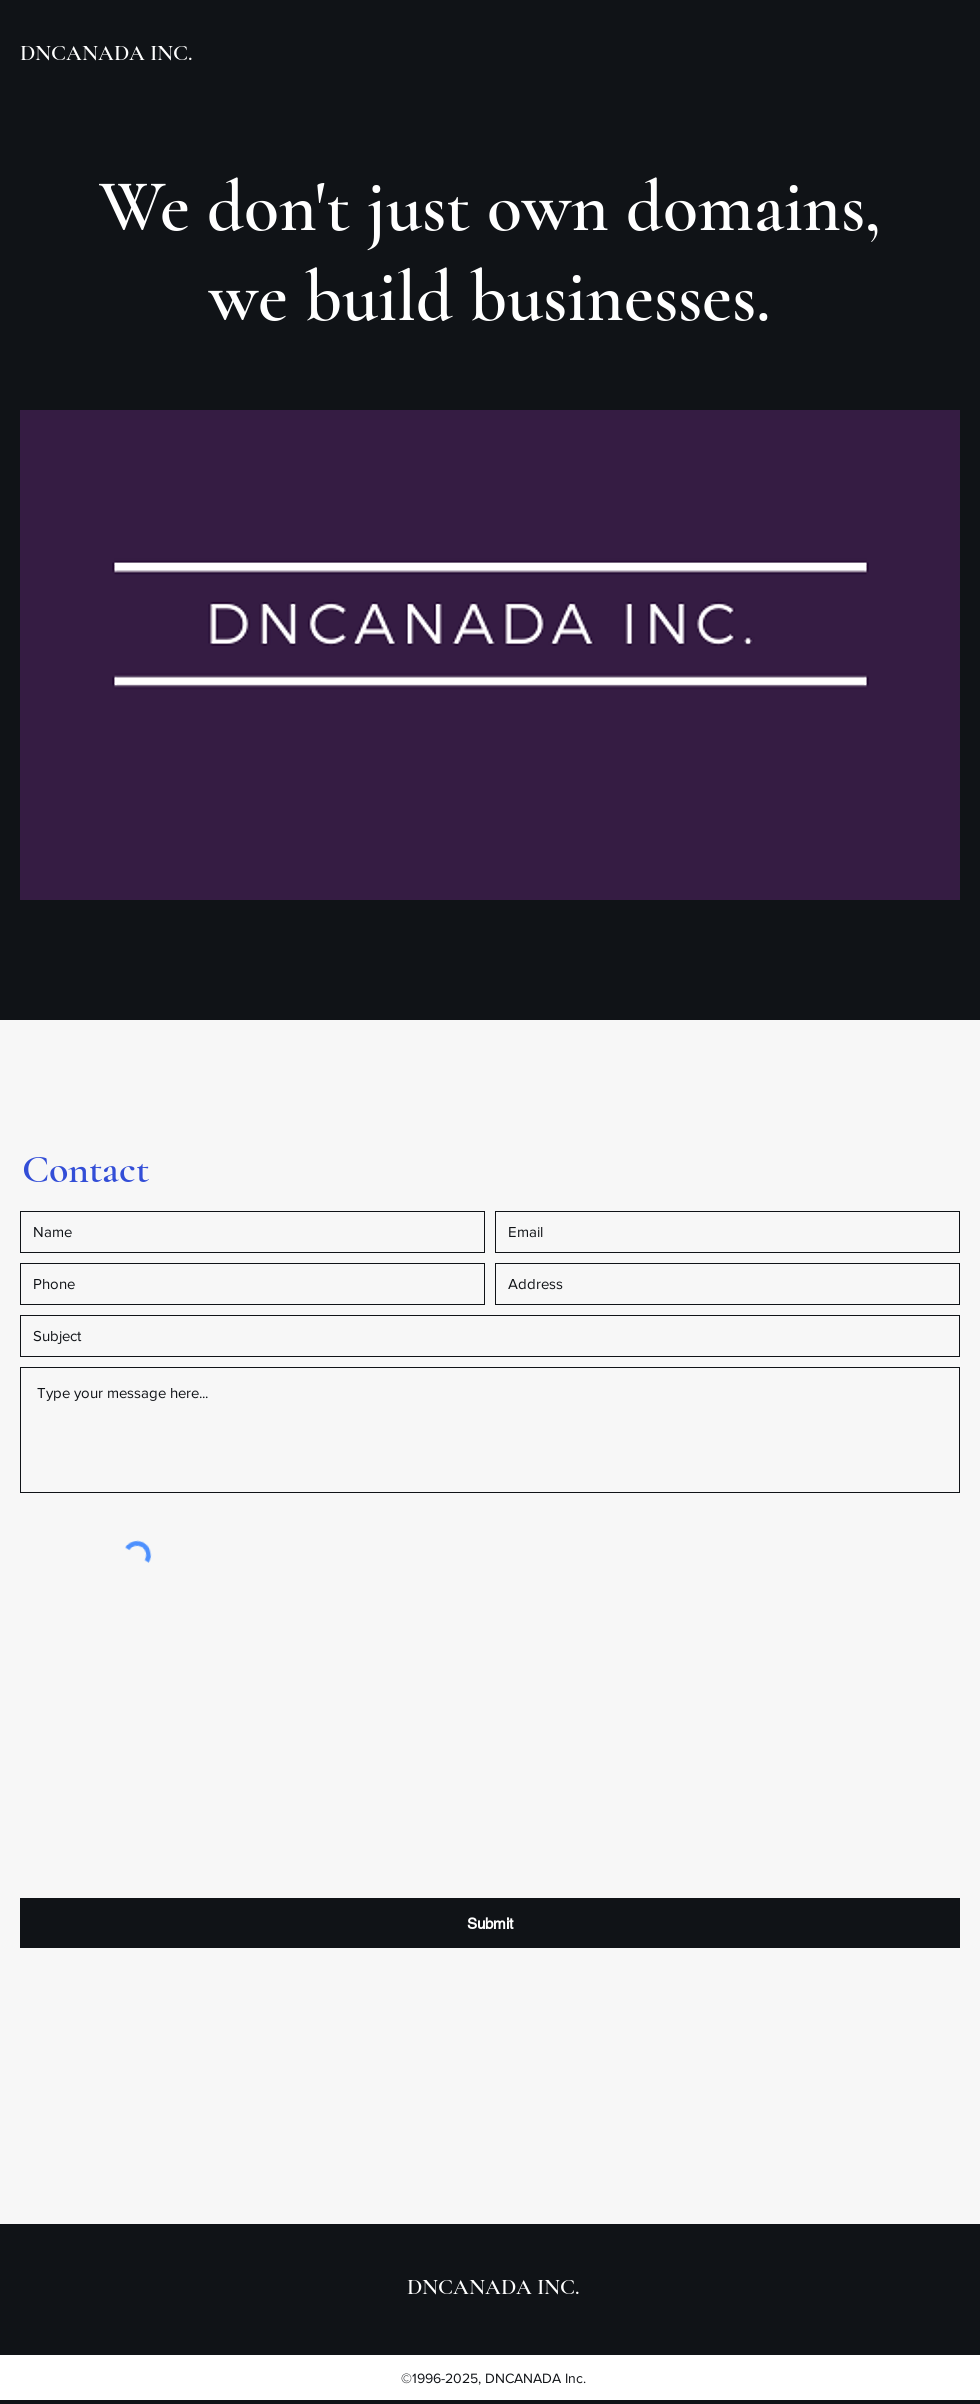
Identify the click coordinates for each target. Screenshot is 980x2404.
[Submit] (490, 1923)
